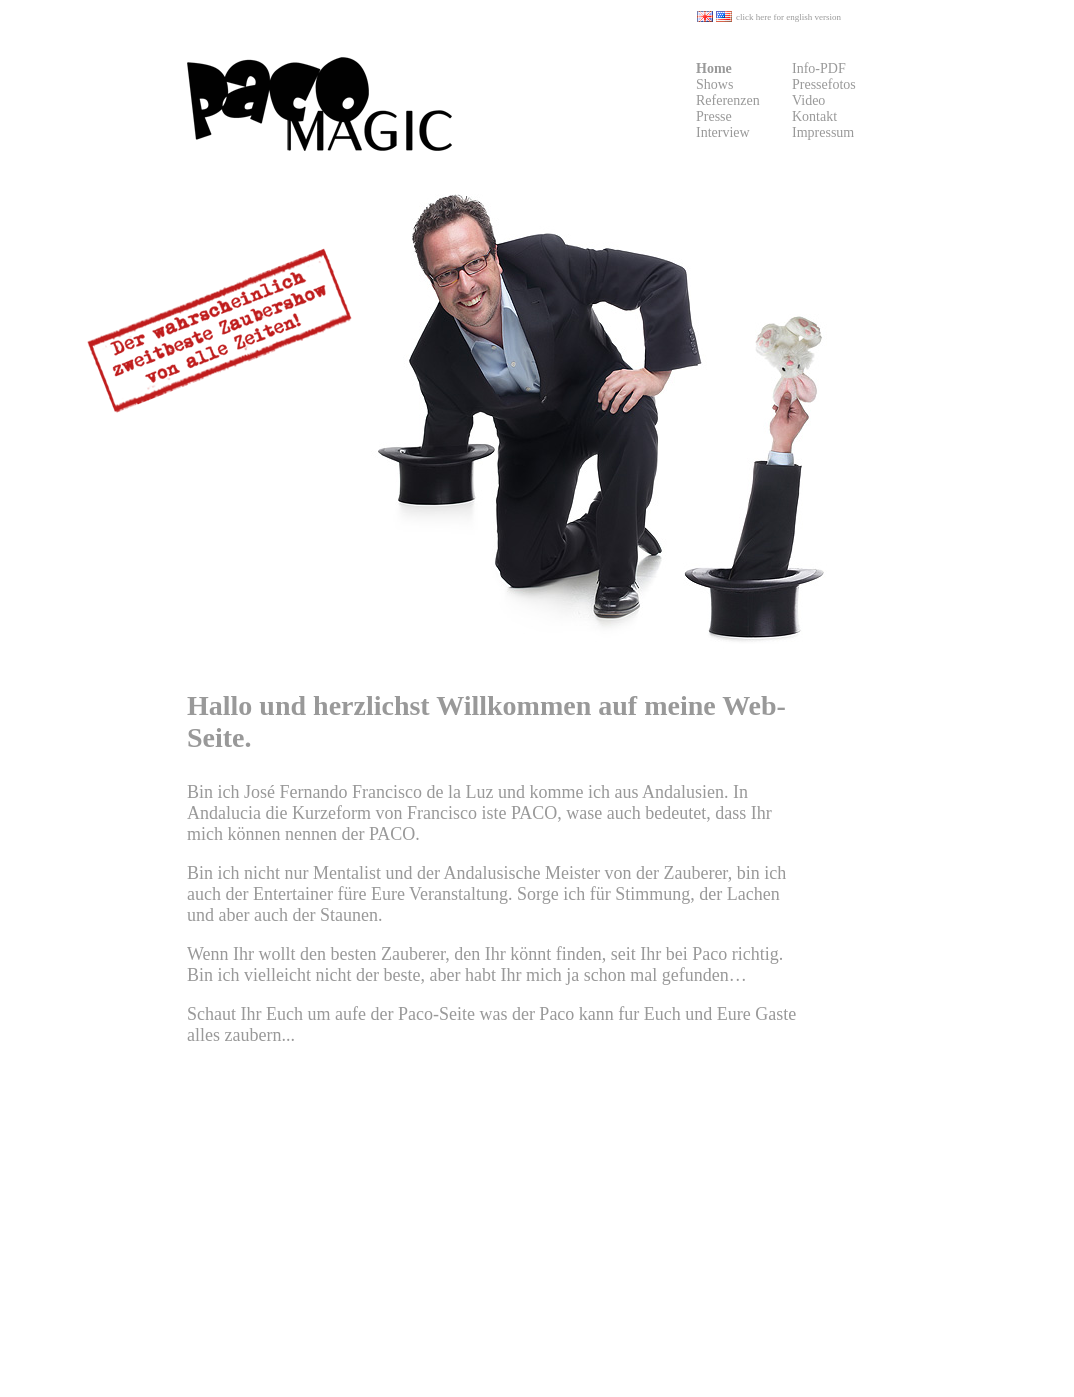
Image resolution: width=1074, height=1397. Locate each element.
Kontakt (814, 116)
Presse (714, 116)
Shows (714, 84)
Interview (723, 132)
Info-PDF (819, 68)
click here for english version (788, 17)
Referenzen (728, 100)
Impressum (823, 132)
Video (808, 100)
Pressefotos (824, 84)
